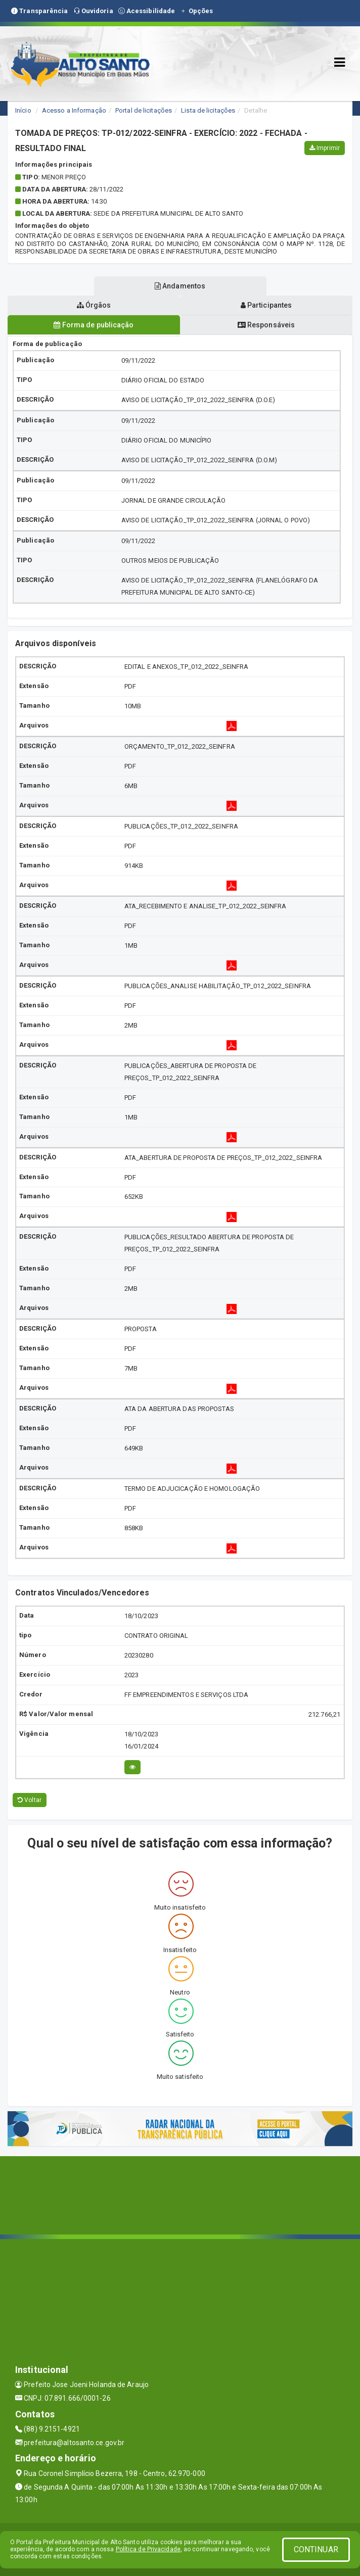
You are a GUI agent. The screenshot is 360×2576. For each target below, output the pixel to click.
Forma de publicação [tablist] (93, 325)
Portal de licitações (143, 110)
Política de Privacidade (148, 2549)
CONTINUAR (316, 2549)
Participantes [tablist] (266, 305)
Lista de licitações (208, 110)
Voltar (29, 1800)
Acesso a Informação (74, 110)
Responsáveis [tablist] (266, 325)
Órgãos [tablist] (94, 305)
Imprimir (324, 148)
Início (23, 110)
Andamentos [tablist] (180, 286)
